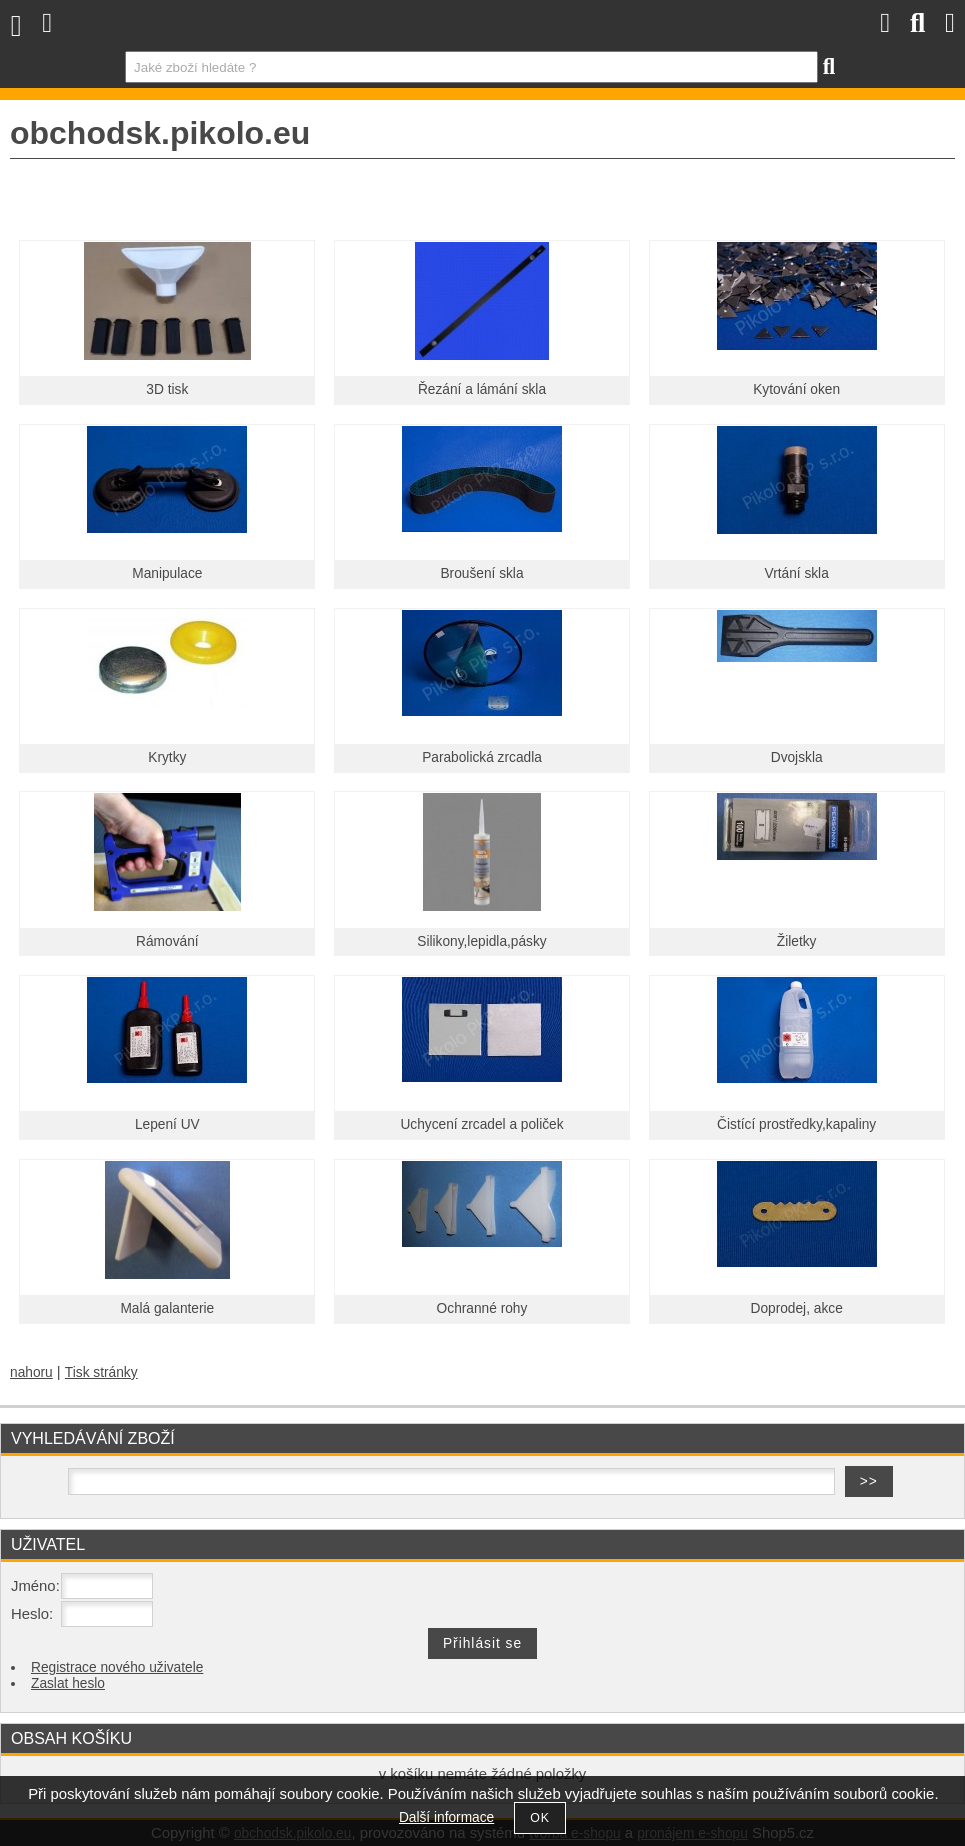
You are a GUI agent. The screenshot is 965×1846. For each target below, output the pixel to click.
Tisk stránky (101, 1372)
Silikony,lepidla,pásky (481, 941)
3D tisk (167, 389)
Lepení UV (167, 1124)
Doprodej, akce (797, 1308)
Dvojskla (797, 757)
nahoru (31, 1372)
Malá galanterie (167, 1308)
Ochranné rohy (482, 1308)
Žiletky (797, 941)
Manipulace (167, 573)
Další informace (446, 1817)
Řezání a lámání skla (482, 389)
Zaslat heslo (68, 1683)
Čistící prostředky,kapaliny (796, 1124)
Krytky (167, 757)
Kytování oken (796, 389)
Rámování (167, 941)
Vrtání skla (796, 573)
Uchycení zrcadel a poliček (481, 1124)
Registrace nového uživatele (117, 1667)
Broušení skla (481, 573)
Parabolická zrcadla (482, 757)
